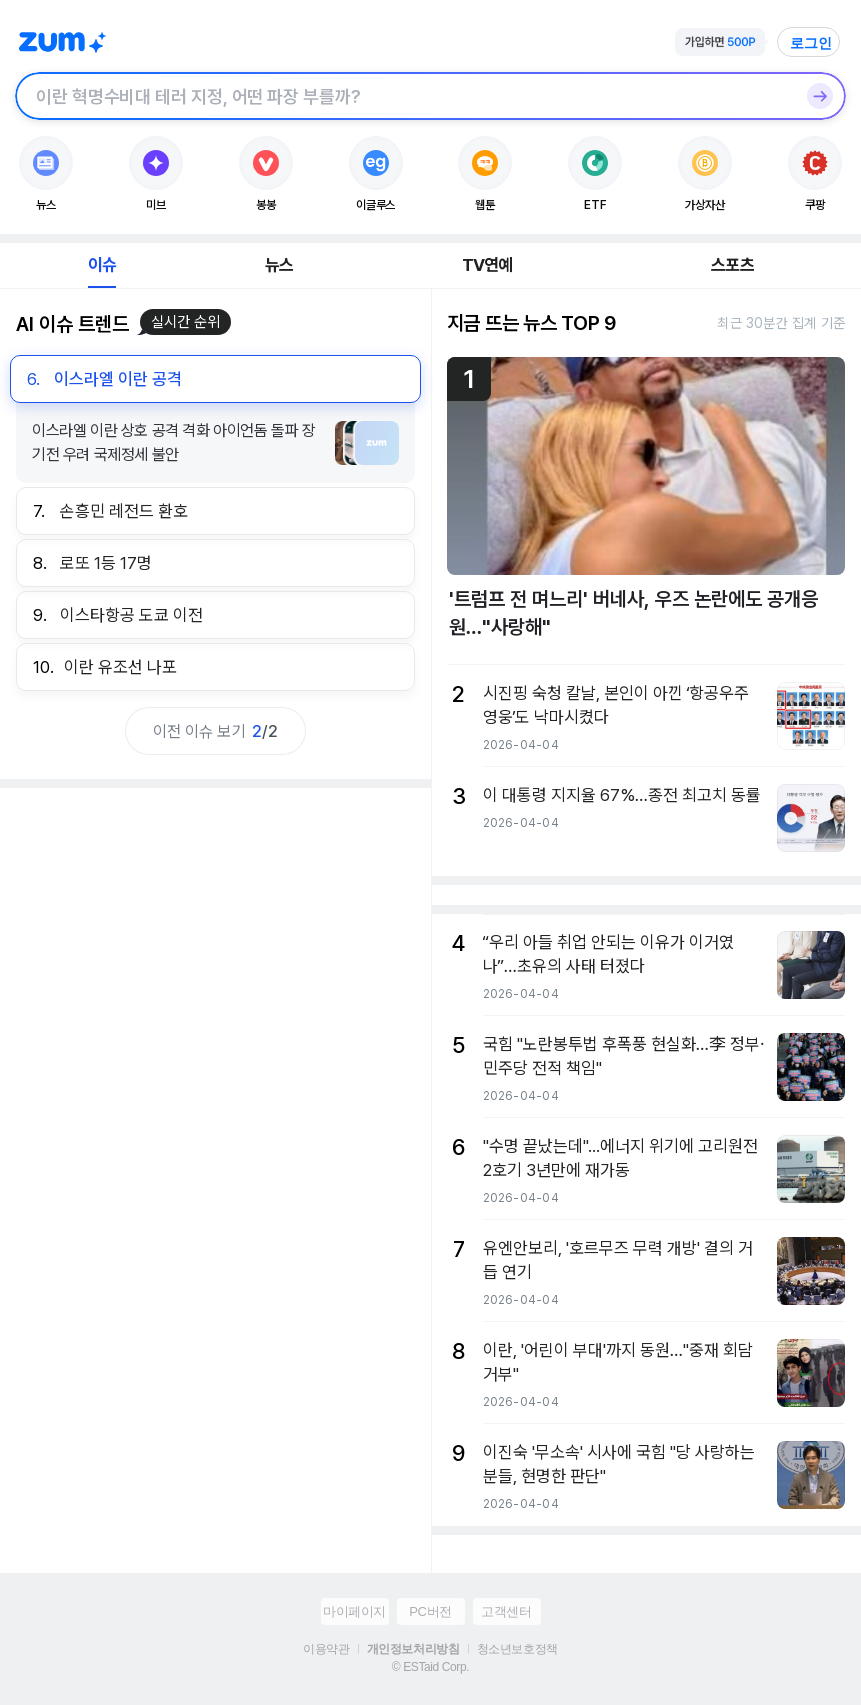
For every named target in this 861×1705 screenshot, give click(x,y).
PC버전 (430, 1611)
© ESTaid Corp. (430, 1667)
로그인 (811, 43)
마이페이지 (354, 1611)
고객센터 (506, 1611)
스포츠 (732, 265)
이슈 (102, 265)
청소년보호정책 (517, 1649)
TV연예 (487, 265)
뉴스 (279, 265)
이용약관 (326, 1649)
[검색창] (404, 96)
